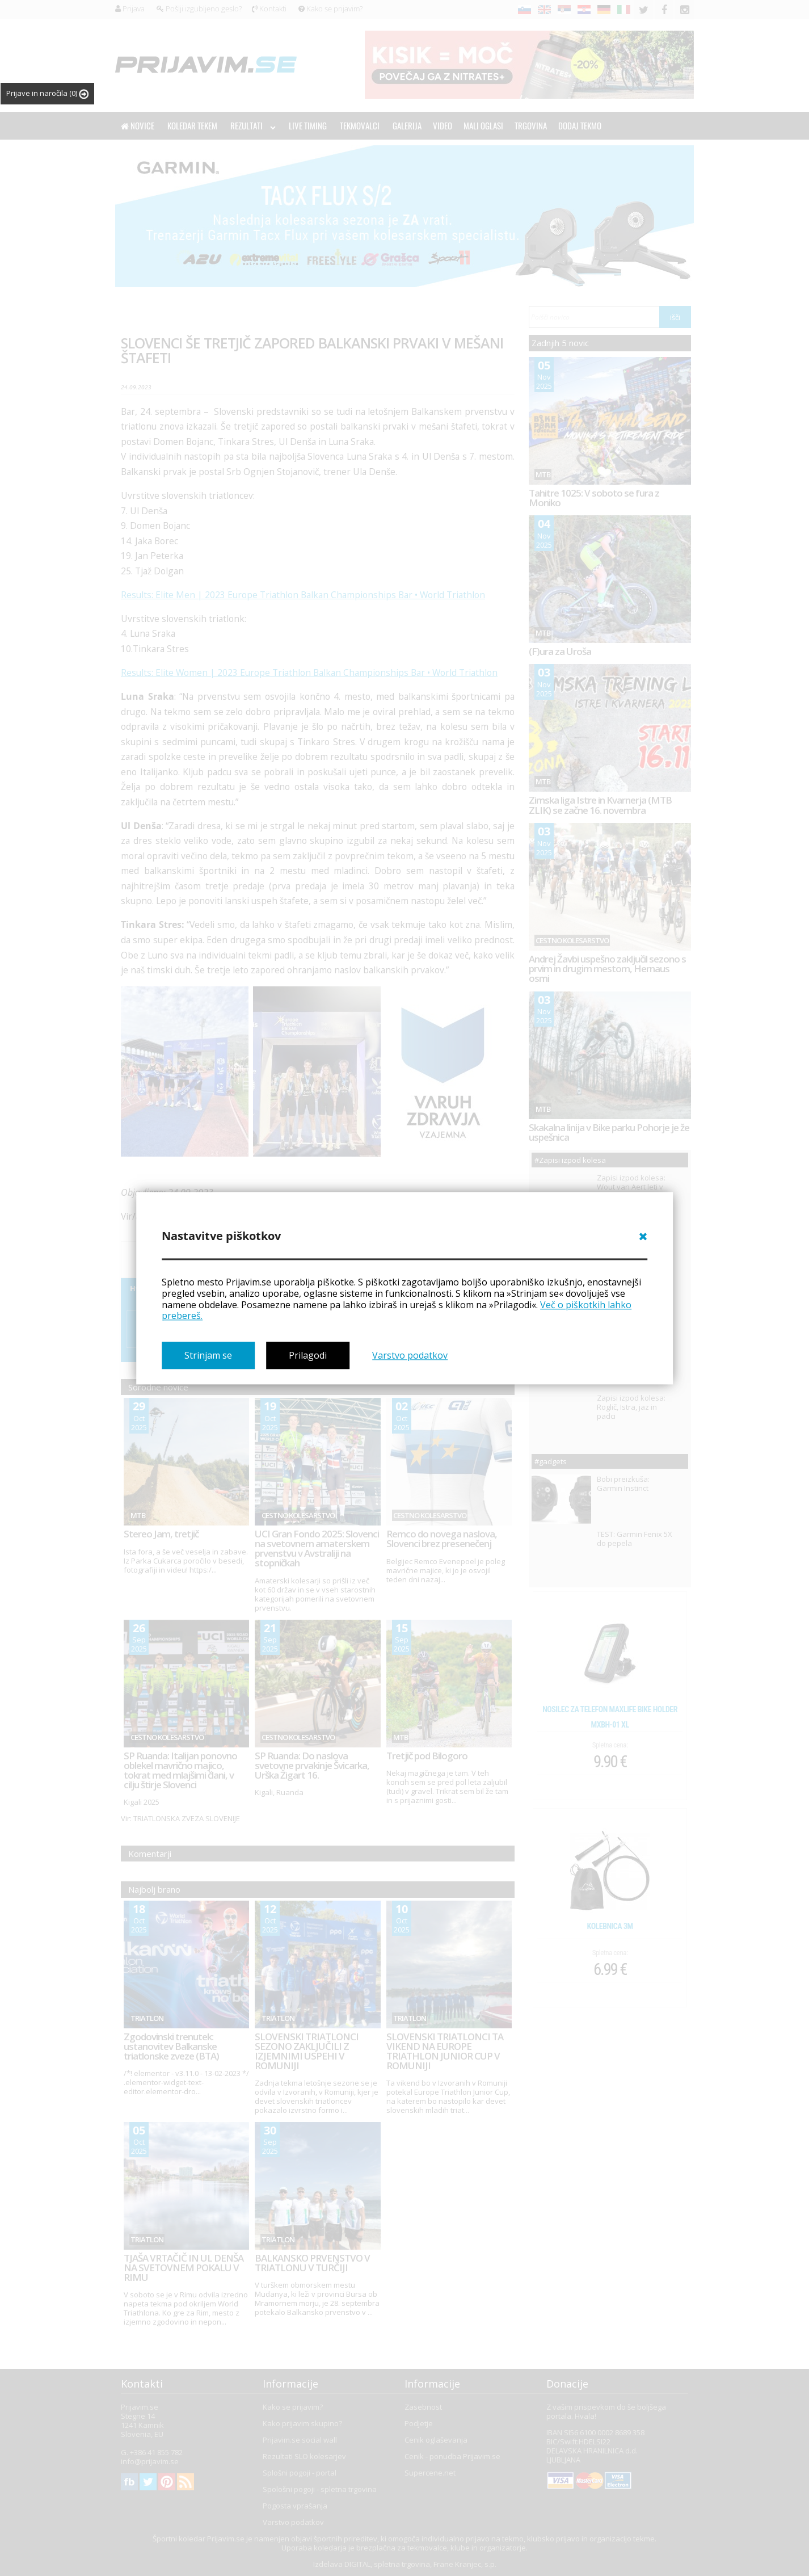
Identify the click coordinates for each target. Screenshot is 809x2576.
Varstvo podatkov (410, 1355)
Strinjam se (208, 1355)
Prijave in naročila (47, 93)
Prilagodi (308, 1355)
